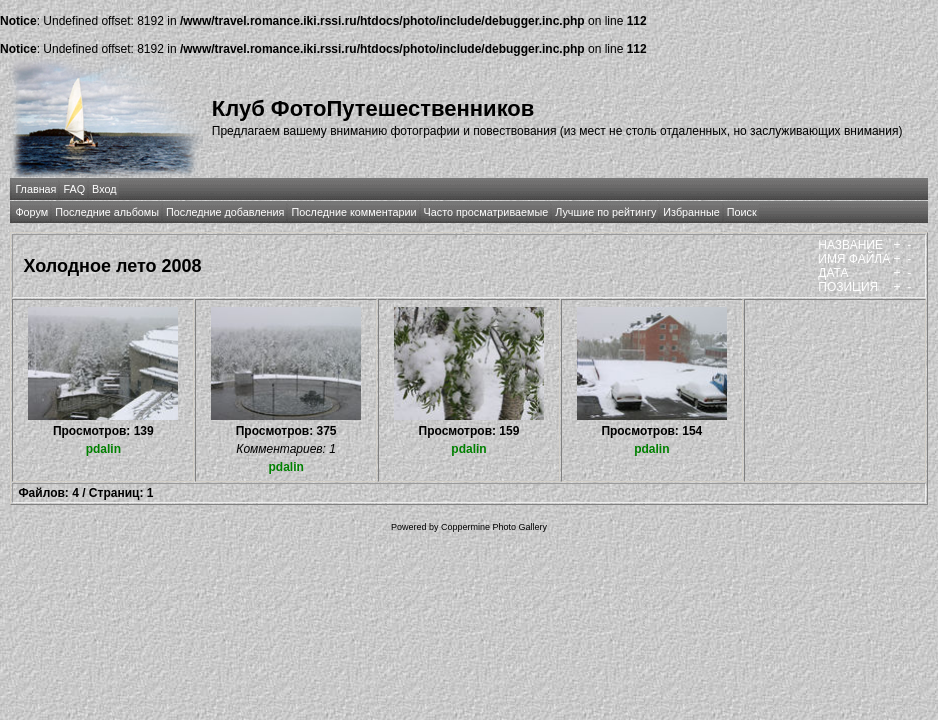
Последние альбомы (107, 212)
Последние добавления (225, 212)
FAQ (74, 189)
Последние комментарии (353, 212)
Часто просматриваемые (486, 212)
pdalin (103, 449)
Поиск (742, 212)
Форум (31, 212)
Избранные (691, 212)
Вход (104, 189)
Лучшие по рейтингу (605, 212)
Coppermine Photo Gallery (494, 527)
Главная (35, 189)
